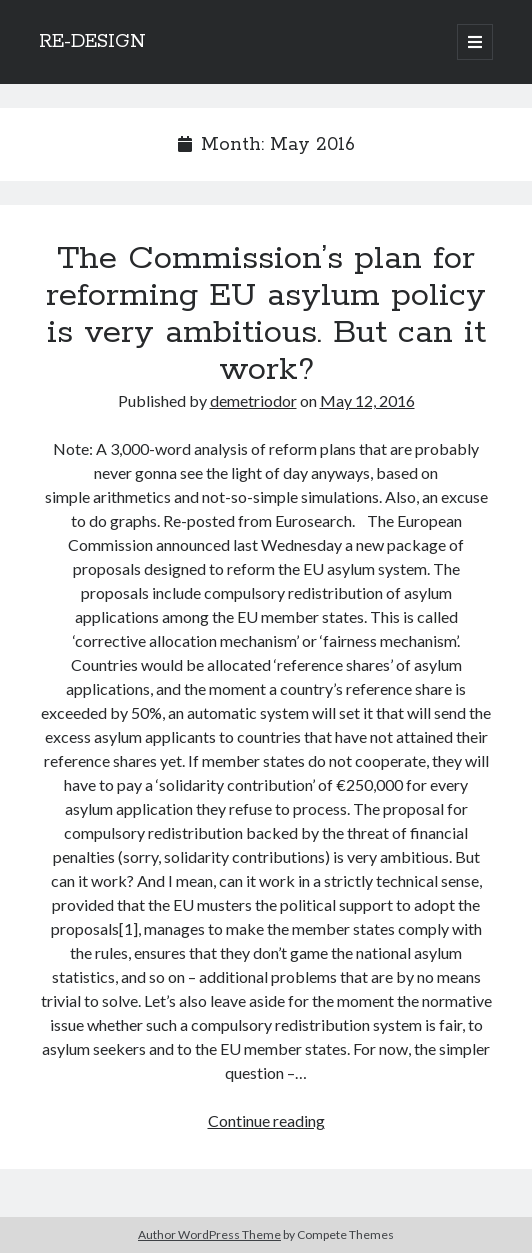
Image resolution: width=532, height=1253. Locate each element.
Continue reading (266, 1120)
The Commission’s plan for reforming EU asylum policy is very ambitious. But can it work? (266, 314)
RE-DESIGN (92, 42)
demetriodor (253, 400)
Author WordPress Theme (209, 1234)
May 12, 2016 (367, 400)
